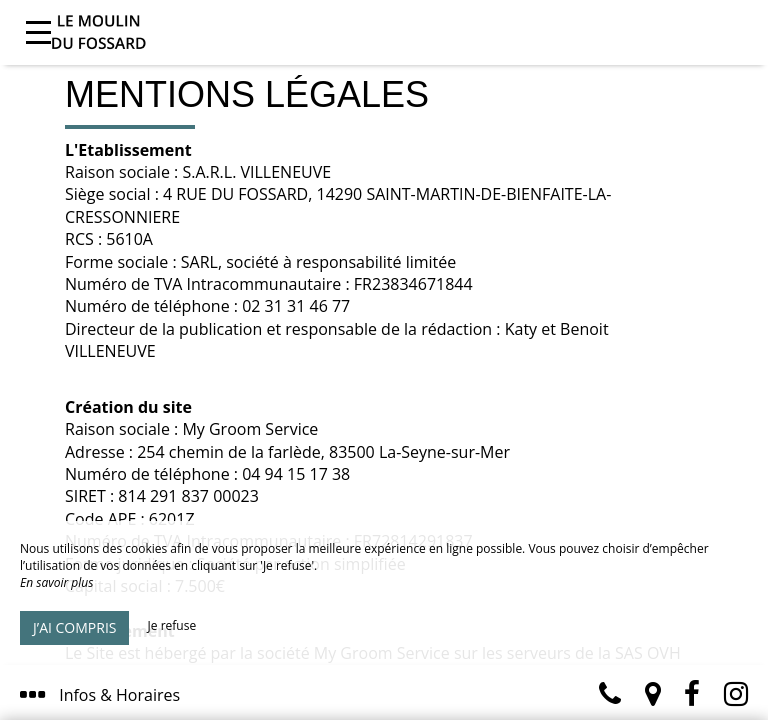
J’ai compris (74, 627)
